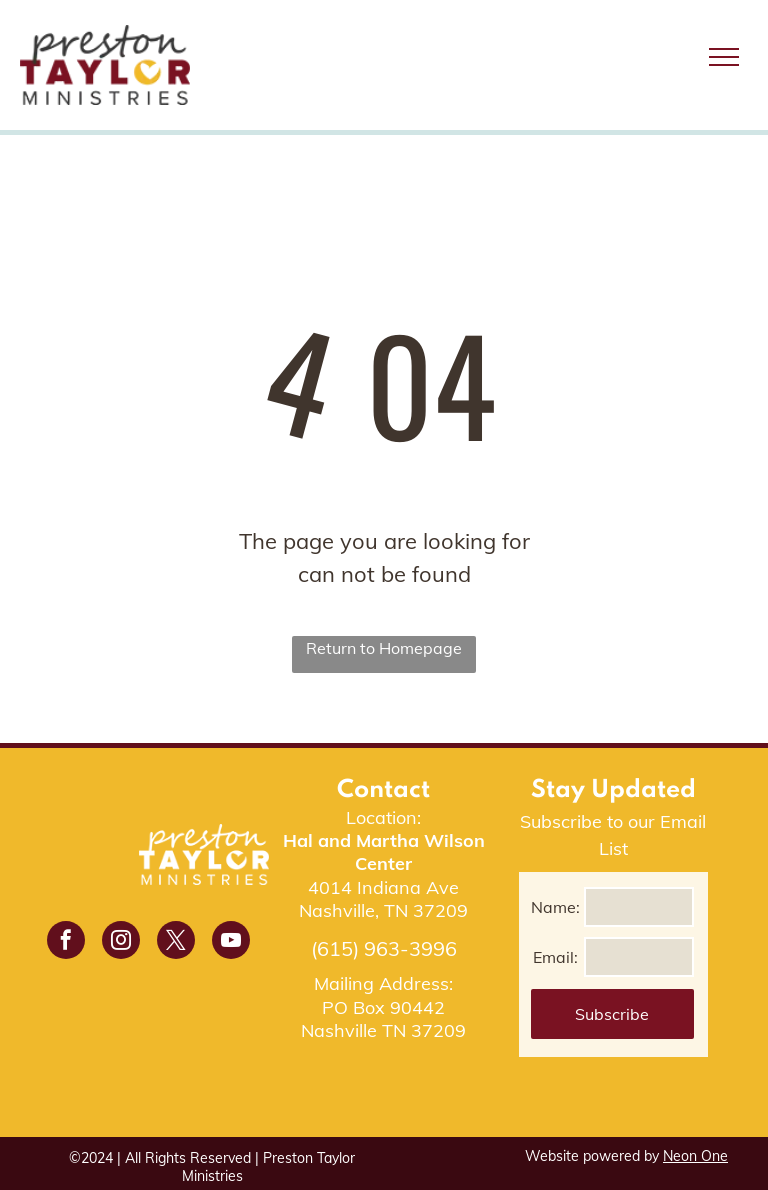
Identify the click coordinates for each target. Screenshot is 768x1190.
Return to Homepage (384, 648)
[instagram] (121, 942)
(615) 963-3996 (384, 948)
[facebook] (66, 942)
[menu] (724, 57)
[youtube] (231, 942)
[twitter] (176, 942)
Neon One (695, 1156)
